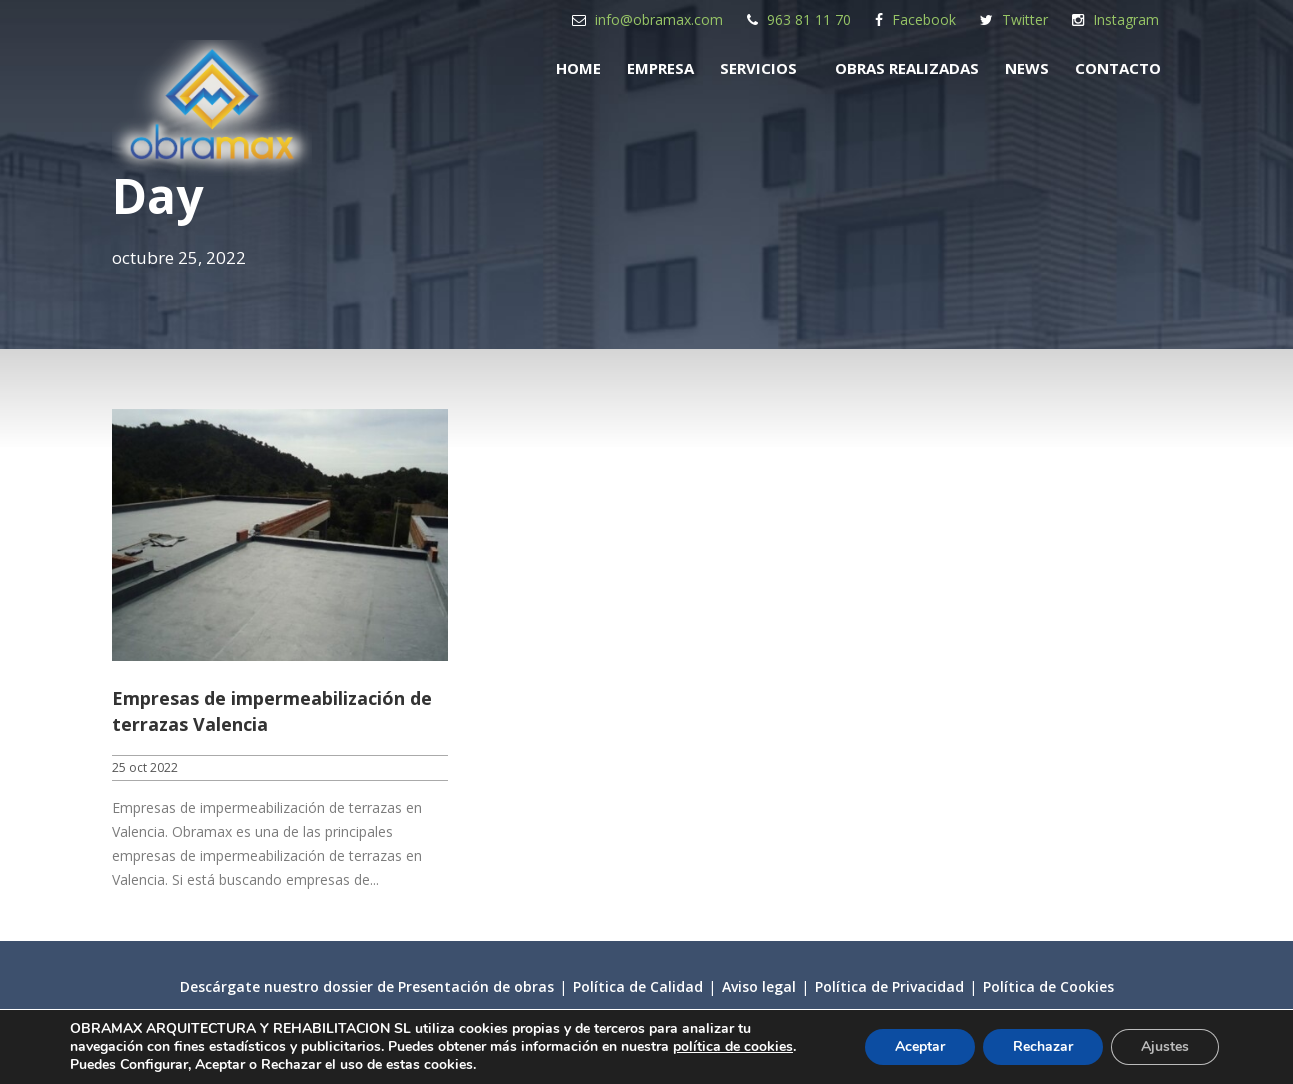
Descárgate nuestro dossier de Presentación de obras (367, 986)
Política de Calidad (638, 986)
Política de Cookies (1048, 986)
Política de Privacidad (889, 986)
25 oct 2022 (145, 767)
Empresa (660, 68)
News (1027, 68)
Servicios (758, 68)
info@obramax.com (659, 19)
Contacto (1118, 68)
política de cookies (733, 1046)
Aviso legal (759, 986)
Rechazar (1043, 1046)
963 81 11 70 (809, 19)
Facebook (924, 19)
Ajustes (1165, 1046)
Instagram (1126, 19)
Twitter (1025, 19)
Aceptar (920, 1046)
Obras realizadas (907, 68)
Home (578, 68)
